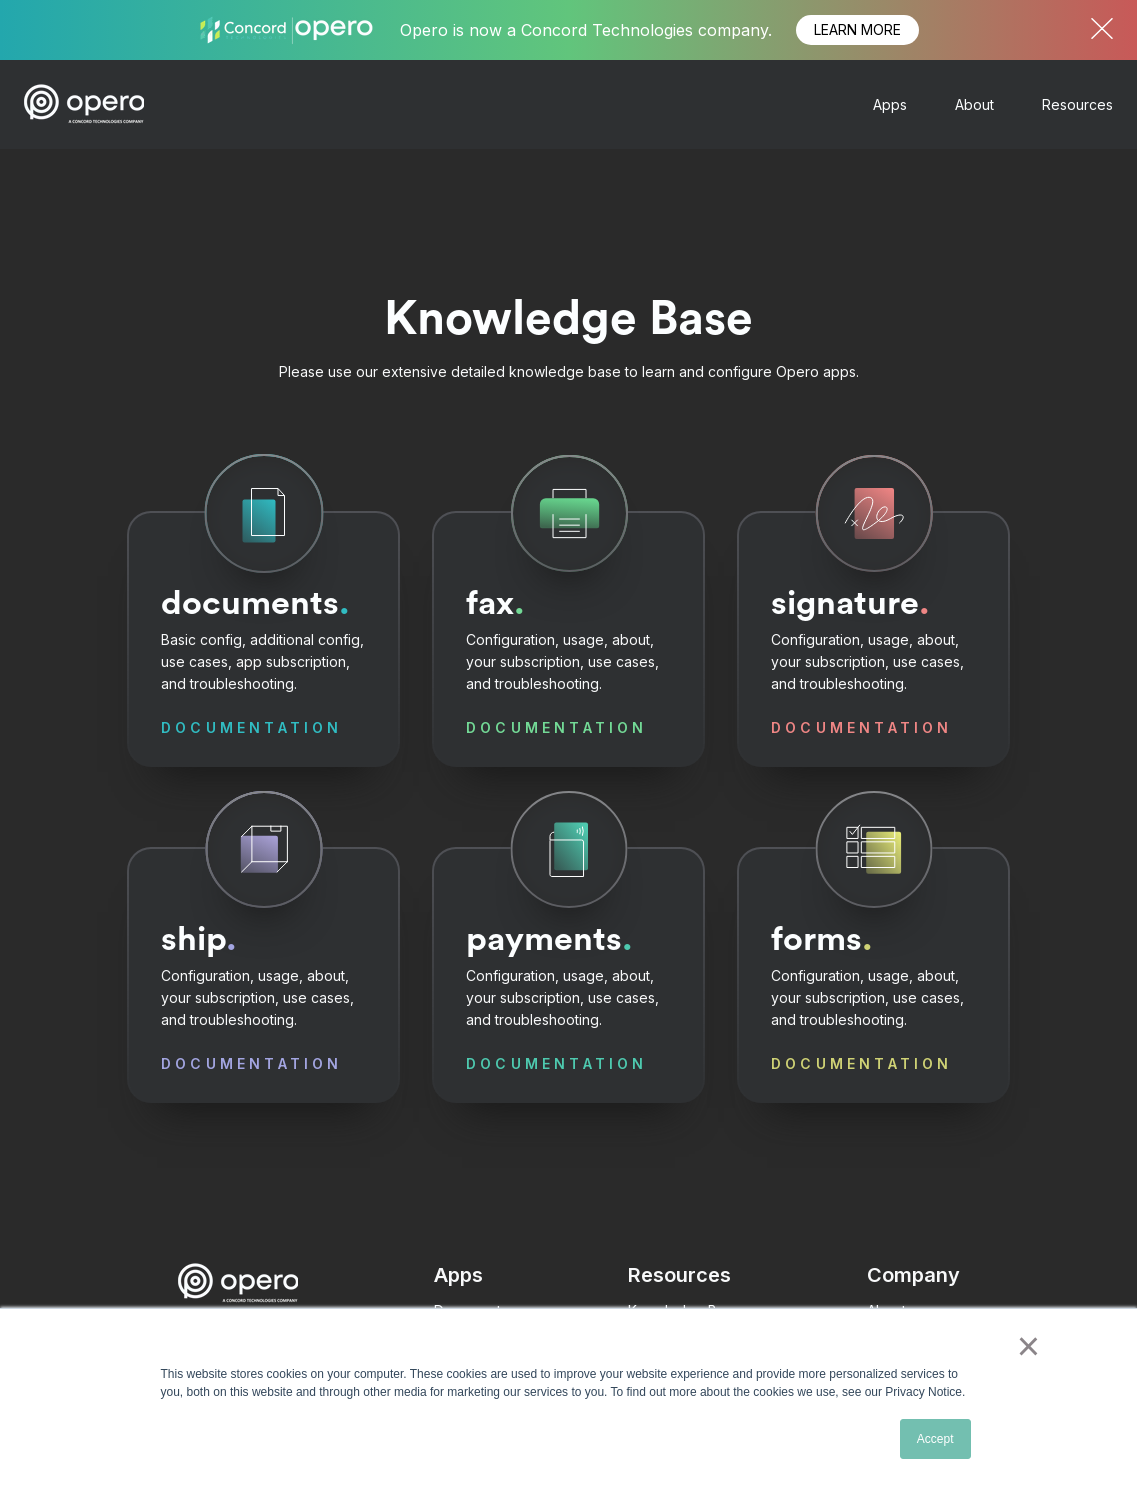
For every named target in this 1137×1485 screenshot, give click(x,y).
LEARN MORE (857, 29)
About (974, 104)
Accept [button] (935, 1439)
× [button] (1028, 1346)
